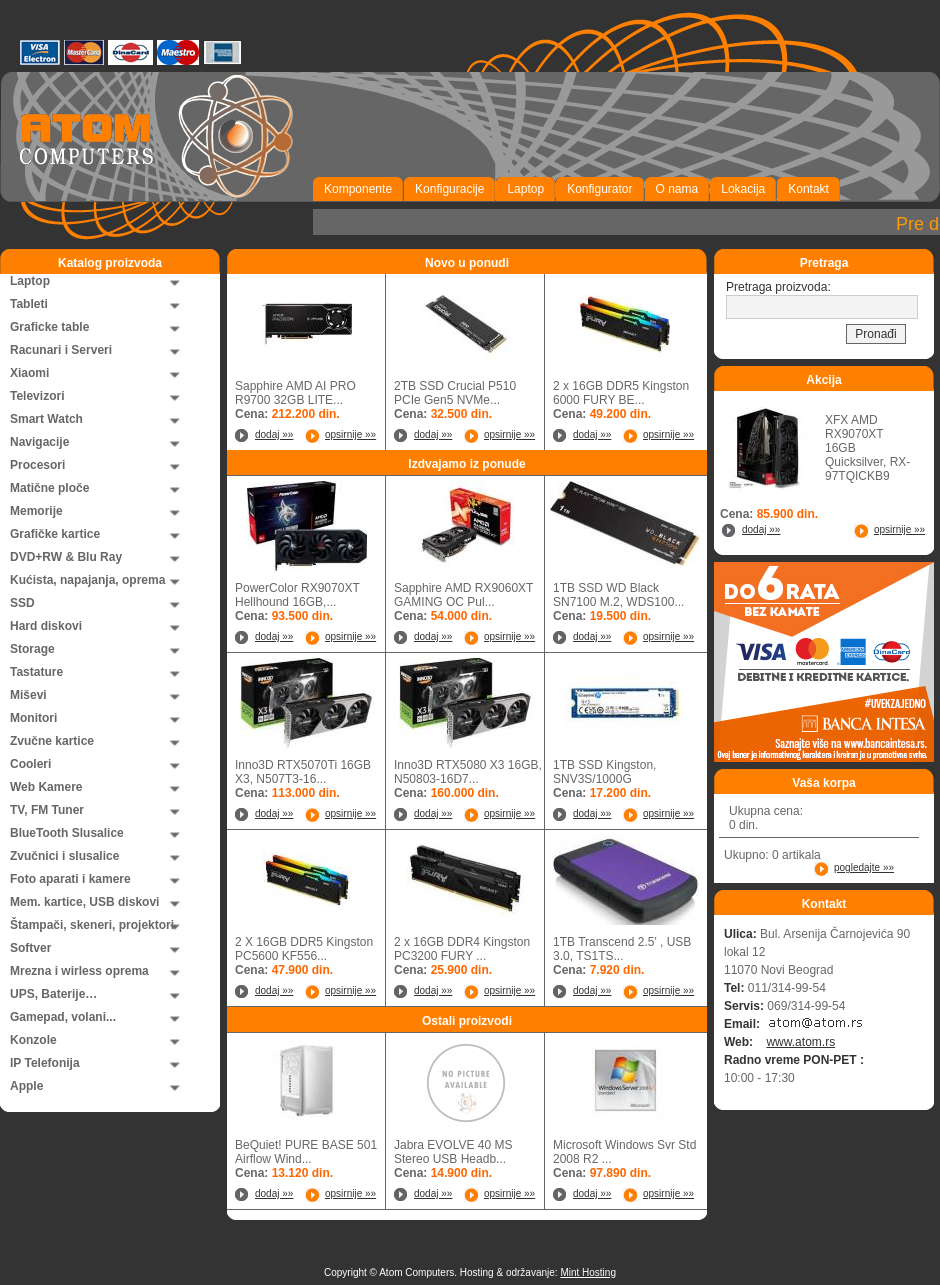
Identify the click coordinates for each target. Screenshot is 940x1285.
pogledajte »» (864, 867)
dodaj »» (274, 434)
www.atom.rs (800, 1042)
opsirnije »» (350, 434)
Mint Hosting (588, 1272)
